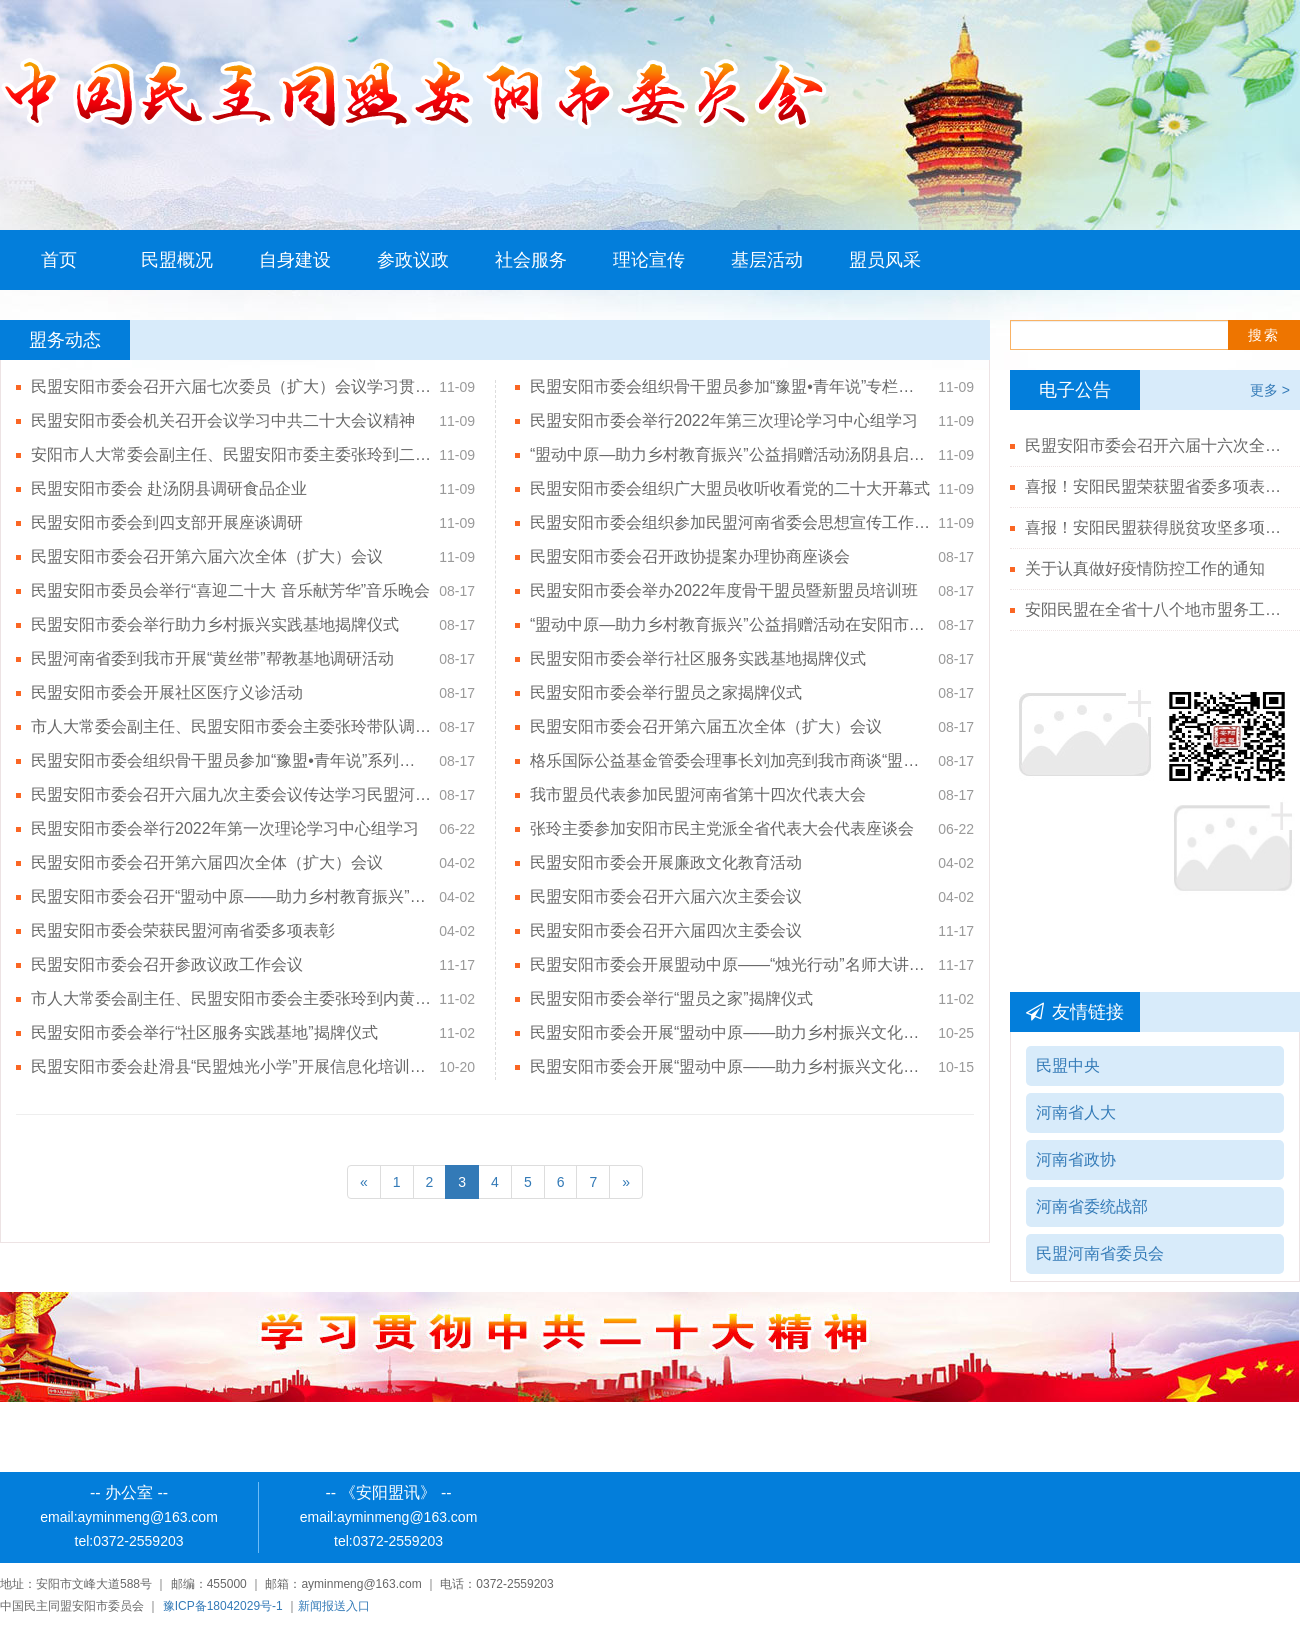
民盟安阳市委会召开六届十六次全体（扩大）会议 (1155, 445)
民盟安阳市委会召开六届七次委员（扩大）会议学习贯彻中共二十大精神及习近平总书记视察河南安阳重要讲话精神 (231, 386)
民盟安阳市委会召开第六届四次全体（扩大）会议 (207, 862)
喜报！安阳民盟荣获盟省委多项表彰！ (1155, 486)
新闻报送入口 (334, 1606)
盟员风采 (885, 260)
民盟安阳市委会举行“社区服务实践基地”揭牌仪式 (204, 1032)
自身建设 (295, 260)
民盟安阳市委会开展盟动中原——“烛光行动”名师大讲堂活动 (730, 964)
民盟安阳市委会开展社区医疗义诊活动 (167, 692)
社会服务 (531, 260)
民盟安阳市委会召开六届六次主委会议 (666, 896)
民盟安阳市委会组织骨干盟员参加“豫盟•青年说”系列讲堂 (231, 760)
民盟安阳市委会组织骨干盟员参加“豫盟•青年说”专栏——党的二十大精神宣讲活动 (730, 386)
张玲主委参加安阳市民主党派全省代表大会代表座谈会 (722, 828)
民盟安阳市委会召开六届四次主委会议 (666, 930)
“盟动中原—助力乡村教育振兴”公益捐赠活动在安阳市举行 (730, 624)
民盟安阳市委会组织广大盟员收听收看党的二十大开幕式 (730, 488)
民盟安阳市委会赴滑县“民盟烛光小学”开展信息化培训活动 (231, 1066)
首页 (59, 260)
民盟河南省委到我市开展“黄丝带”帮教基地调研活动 (212, 658)
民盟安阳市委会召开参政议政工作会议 (167, 964)
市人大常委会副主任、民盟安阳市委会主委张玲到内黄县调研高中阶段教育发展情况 (231, 998)
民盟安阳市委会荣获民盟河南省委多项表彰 (183, 930)
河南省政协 (1076, 1159)
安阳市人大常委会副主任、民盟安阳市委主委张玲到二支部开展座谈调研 (231, 454)
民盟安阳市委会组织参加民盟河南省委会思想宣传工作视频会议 (730, 522)
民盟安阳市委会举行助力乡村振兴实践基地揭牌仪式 (215, 624)
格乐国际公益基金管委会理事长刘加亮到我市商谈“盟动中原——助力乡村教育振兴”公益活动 (730, 760)
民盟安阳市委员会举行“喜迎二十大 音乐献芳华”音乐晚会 (230, 590)
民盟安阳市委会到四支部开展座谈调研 (167, 522)
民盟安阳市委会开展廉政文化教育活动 (666, 862)
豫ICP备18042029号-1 (223, 1606)
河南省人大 (1076, 1112)
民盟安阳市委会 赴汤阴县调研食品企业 (171, 488)
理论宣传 (649, 260)
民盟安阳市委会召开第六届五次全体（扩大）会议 (706, 726)
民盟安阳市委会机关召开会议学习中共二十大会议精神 (223, 420)
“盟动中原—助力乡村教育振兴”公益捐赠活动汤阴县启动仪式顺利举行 (730, 454)
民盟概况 (177, 260)
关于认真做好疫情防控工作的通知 (1145, 568)
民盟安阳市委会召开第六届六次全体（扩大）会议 (207, 556)
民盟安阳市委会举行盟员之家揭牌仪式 (666, 692)
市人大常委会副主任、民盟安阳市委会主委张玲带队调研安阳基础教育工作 (231, 726)
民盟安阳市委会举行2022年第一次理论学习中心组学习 (225, 828)
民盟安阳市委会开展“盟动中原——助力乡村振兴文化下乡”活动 (730, 1032)
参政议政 (413, 260)
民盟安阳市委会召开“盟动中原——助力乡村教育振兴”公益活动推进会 (231, 896)
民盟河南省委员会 (1100, 1253)
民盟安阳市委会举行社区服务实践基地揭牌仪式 (698, 658)
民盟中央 (1068, 1065)
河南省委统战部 (1092, 1206)
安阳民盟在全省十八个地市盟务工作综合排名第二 (1155, 609)
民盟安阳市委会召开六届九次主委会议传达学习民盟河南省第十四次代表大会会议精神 (231, 794)
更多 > (1270, 390)
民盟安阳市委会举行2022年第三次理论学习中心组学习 (724, 420)
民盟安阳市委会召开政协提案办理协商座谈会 (690, 556)
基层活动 (767, 260)
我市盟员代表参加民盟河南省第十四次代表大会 (698, 794)
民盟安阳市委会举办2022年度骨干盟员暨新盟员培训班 (724, 590)
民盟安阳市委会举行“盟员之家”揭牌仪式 (671, 998)
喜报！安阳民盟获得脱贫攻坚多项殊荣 (1155, 527)
